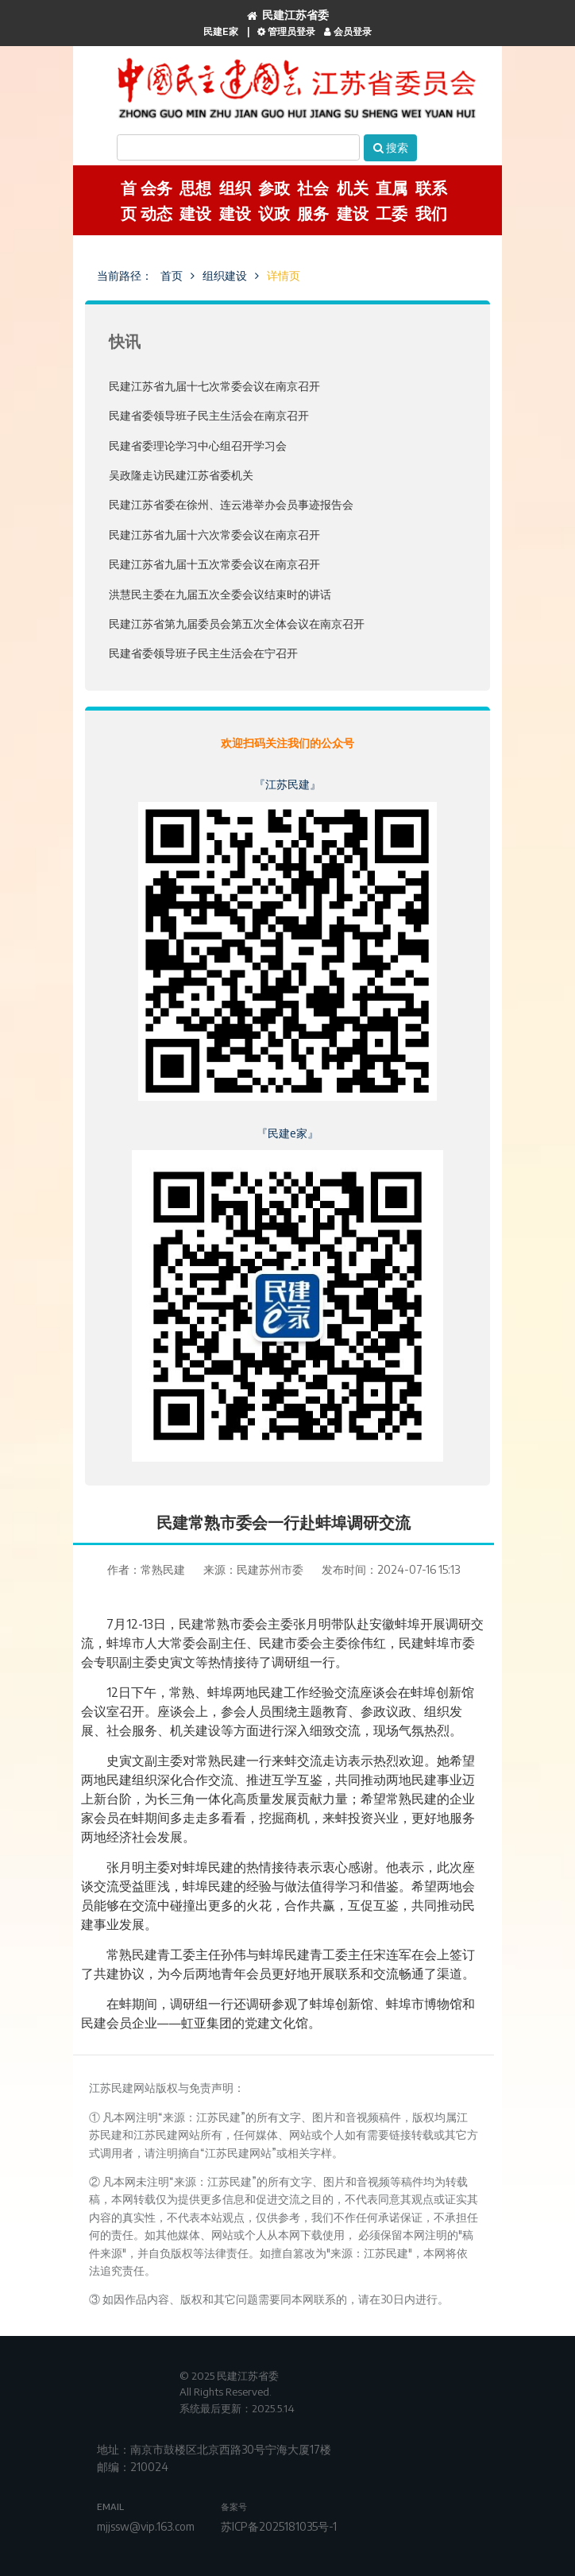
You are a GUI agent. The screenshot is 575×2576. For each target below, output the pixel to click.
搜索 (390, 147)
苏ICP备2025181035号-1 (279, 2526)
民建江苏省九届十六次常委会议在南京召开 (214, 534)
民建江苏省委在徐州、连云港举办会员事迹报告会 (231, 504)
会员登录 (348, 31)
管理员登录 (286, 31)
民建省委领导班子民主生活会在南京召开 (209, 415)
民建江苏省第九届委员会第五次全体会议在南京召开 (237, 623)
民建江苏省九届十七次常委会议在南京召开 (214, 386)
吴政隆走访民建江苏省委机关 (181, 475)
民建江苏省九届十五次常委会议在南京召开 (214, 564)
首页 (171, 275)
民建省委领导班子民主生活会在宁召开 (203, 653)
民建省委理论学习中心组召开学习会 (198, 445)
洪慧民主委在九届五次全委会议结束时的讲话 (220, 594)
